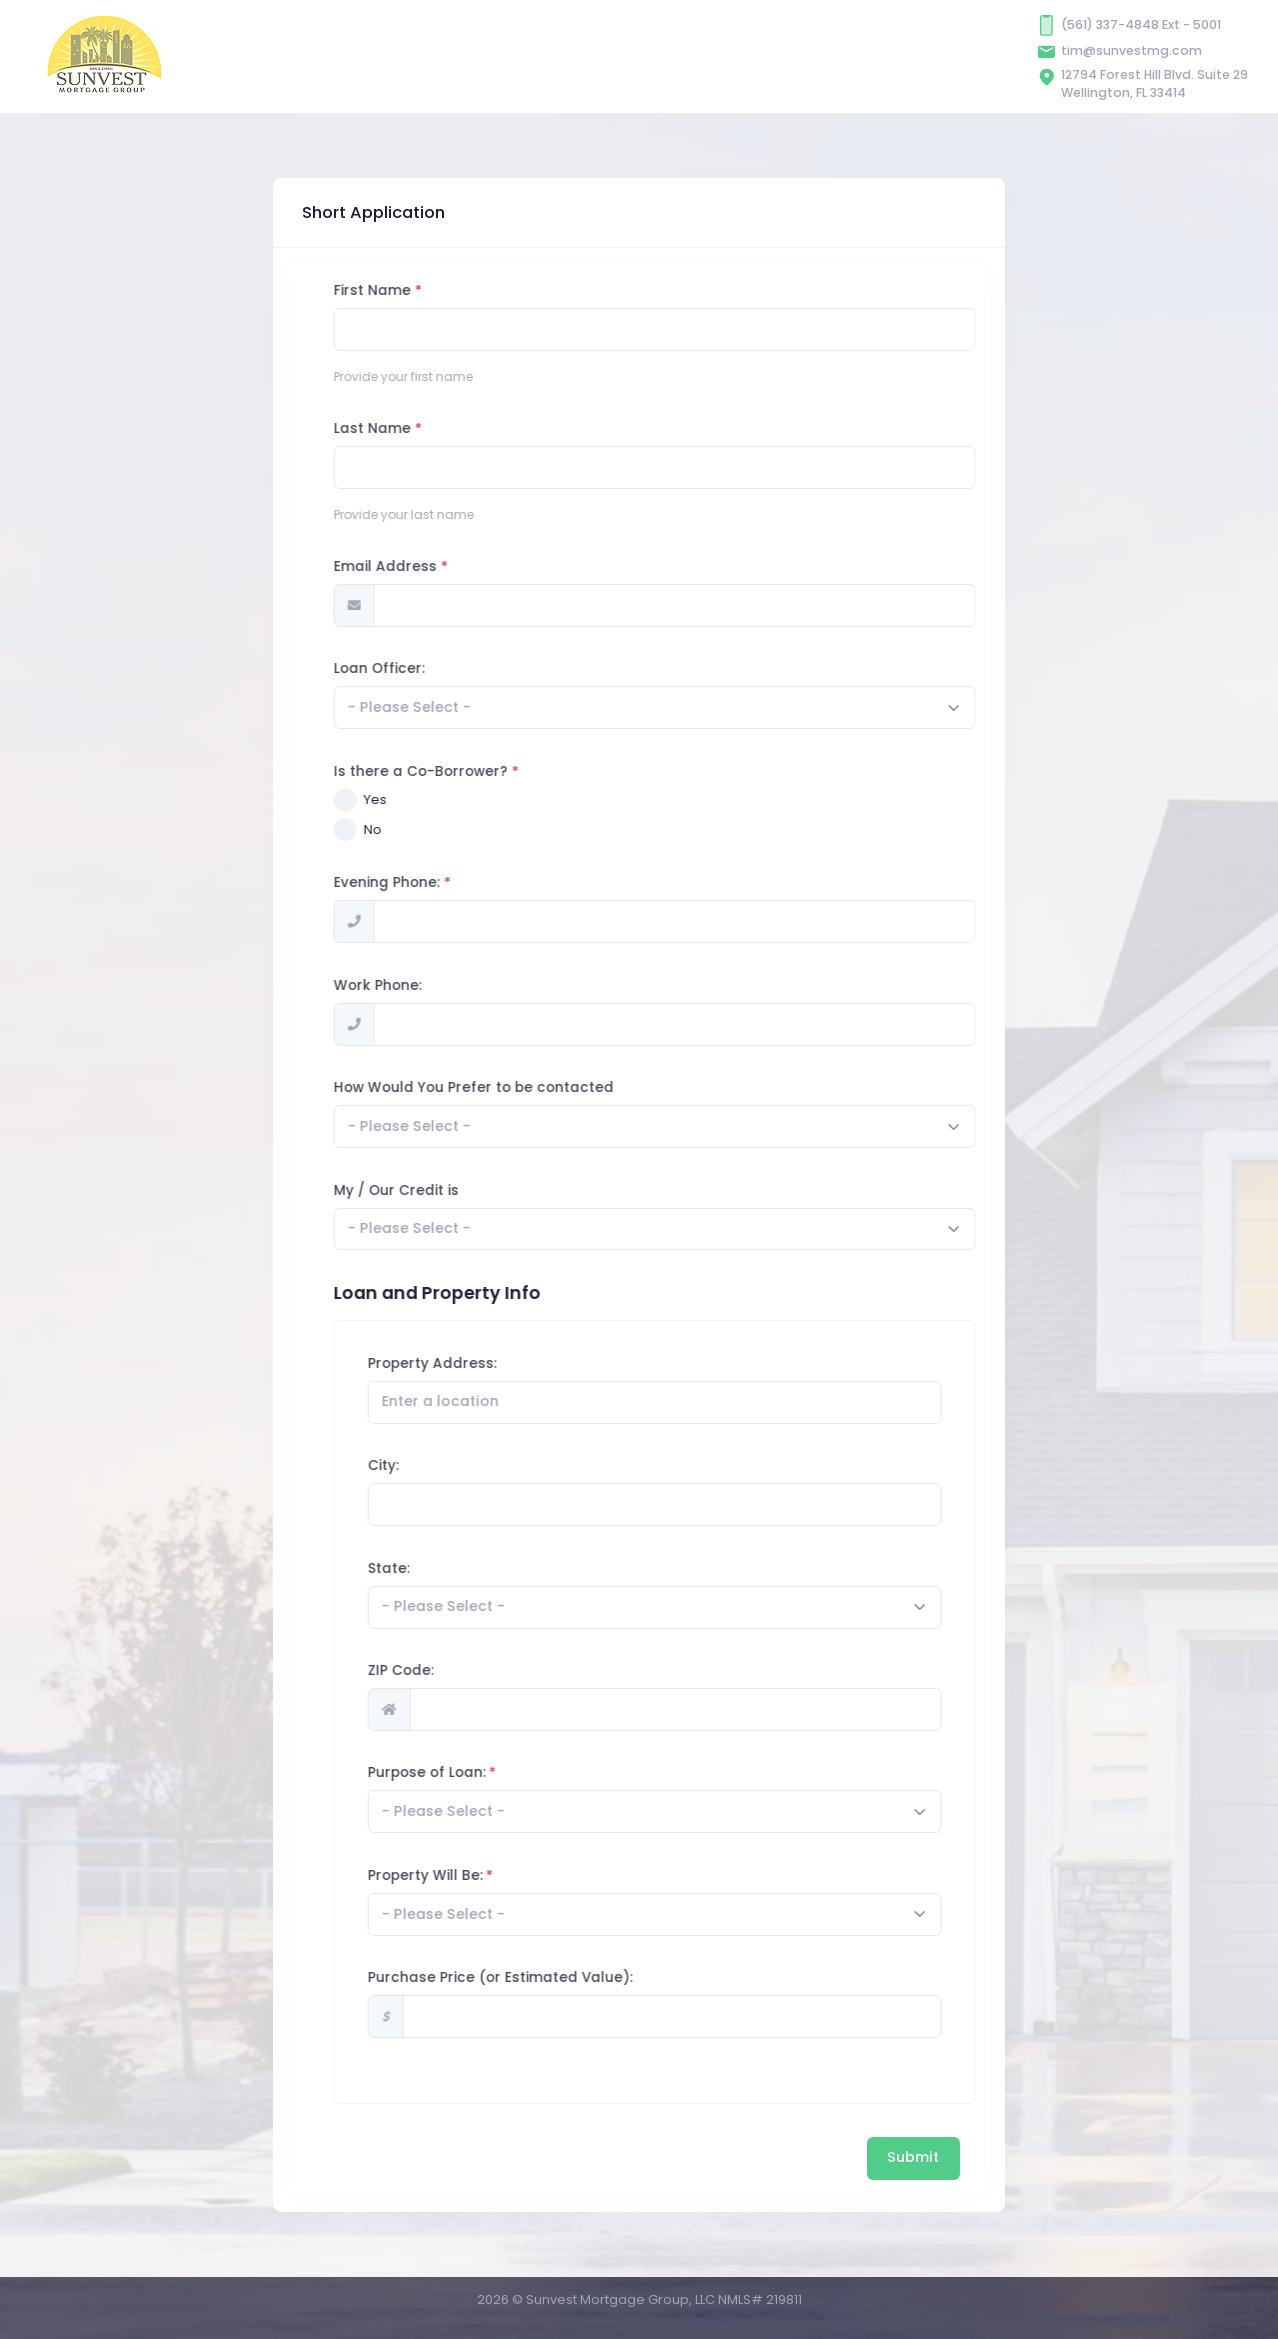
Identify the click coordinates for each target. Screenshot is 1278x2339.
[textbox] (500, 707)
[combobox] (746, 707)
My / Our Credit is (487, 1190)
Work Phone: (469, 985)
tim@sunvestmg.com (1131, 50)
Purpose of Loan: (517, 1772)
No (464, 829)
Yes (466, 799)
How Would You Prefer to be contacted (565, 1087)
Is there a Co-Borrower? (512, 771)
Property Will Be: (515, 1875)
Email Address (476, 566)
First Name (463, 290)
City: (473, 1465)
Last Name (463, 428)
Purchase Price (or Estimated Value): (590, 1977)
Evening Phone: (478, 882)
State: (479, 1568)
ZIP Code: (491, 1670)
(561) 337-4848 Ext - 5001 (1141, 24)
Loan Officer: (470, 668)
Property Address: (522, 1363)
